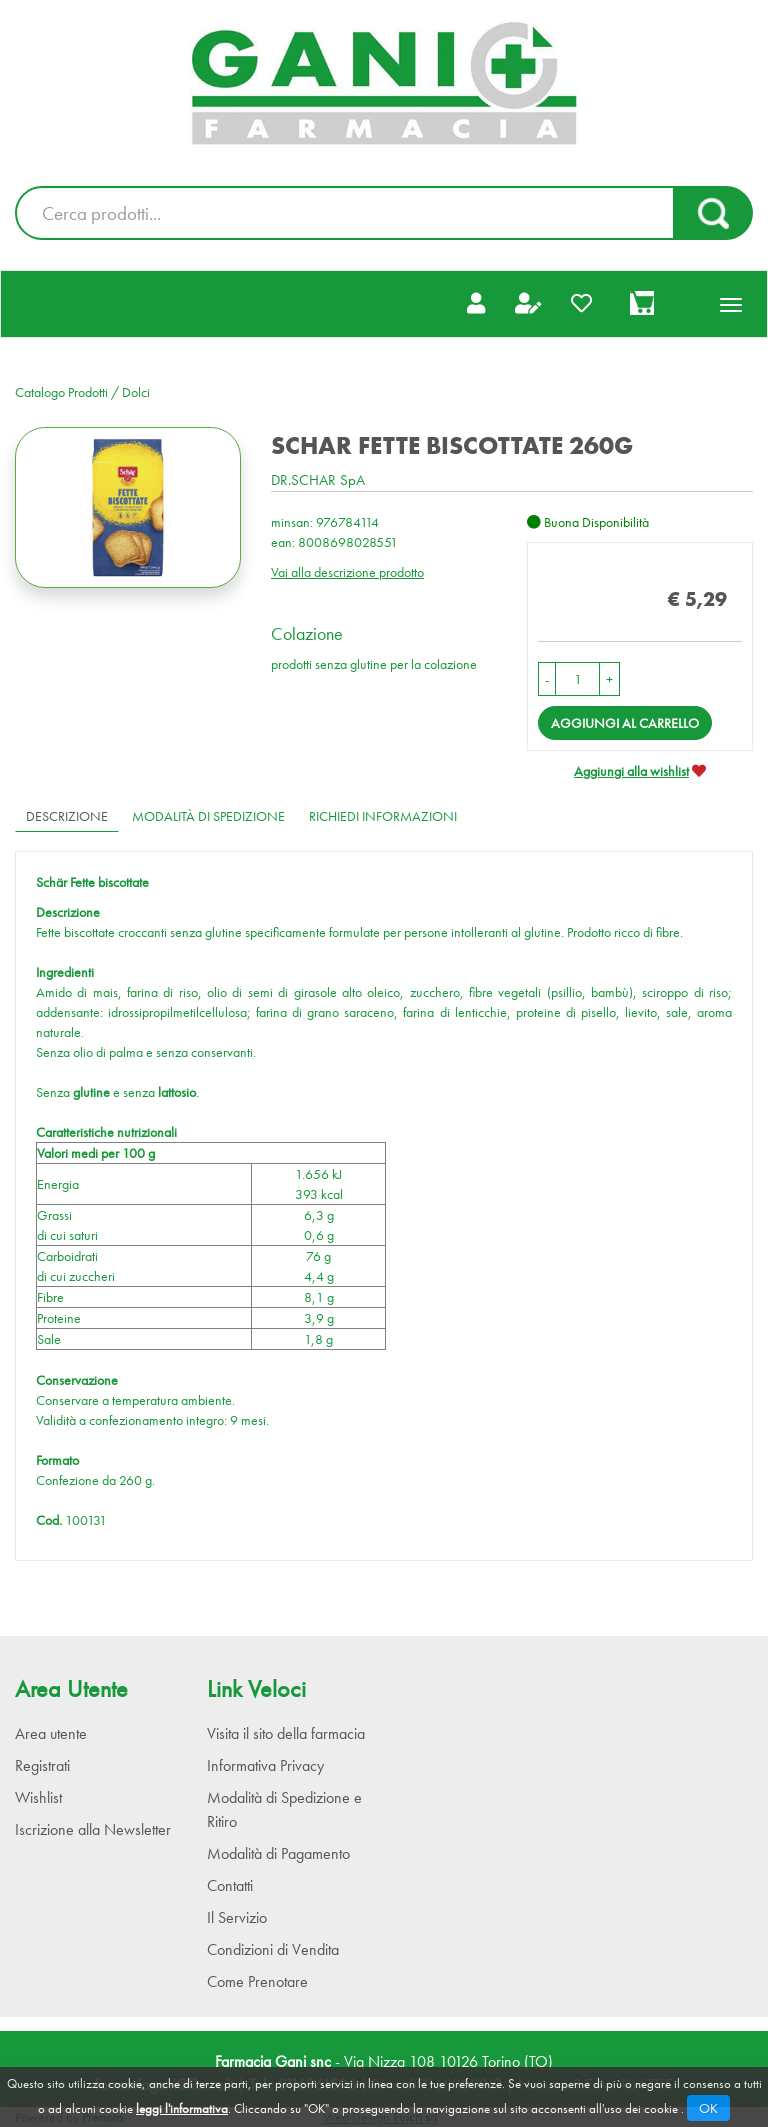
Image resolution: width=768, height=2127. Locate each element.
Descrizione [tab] (67, 816)
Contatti (230, 1885)
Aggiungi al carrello (625, 723)
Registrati (42, 1765)
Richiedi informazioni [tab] (383, 816)
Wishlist (38, 1797)
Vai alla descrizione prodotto (347, 572)
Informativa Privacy (265, 1765)
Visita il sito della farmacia (286, 1733)
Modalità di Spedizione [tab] (208, 816)
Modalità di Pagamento (278, 1853)
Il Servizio (237, 1917)
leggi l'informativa (182, 2108)
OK (708, 2108)
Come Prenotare (257, 1981)
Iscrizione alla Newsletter (93, 1829)
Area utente (51, 1733)
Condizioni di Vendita (273, 1949)
